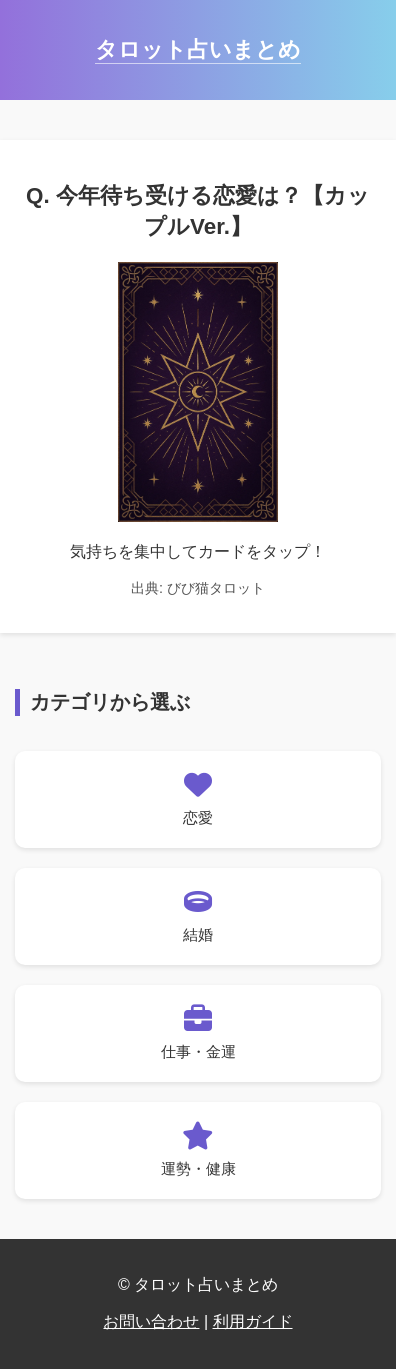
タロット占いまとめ (198, 49)
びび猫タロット (216, 588)
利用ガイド (253, 1321)
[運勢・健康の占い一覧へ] (198, 1150)
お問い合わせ (151, 1321)
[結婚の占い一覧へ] (198, 916)
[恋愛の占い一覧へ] (198, 799)
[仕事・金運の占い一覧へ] (198, 1033)
